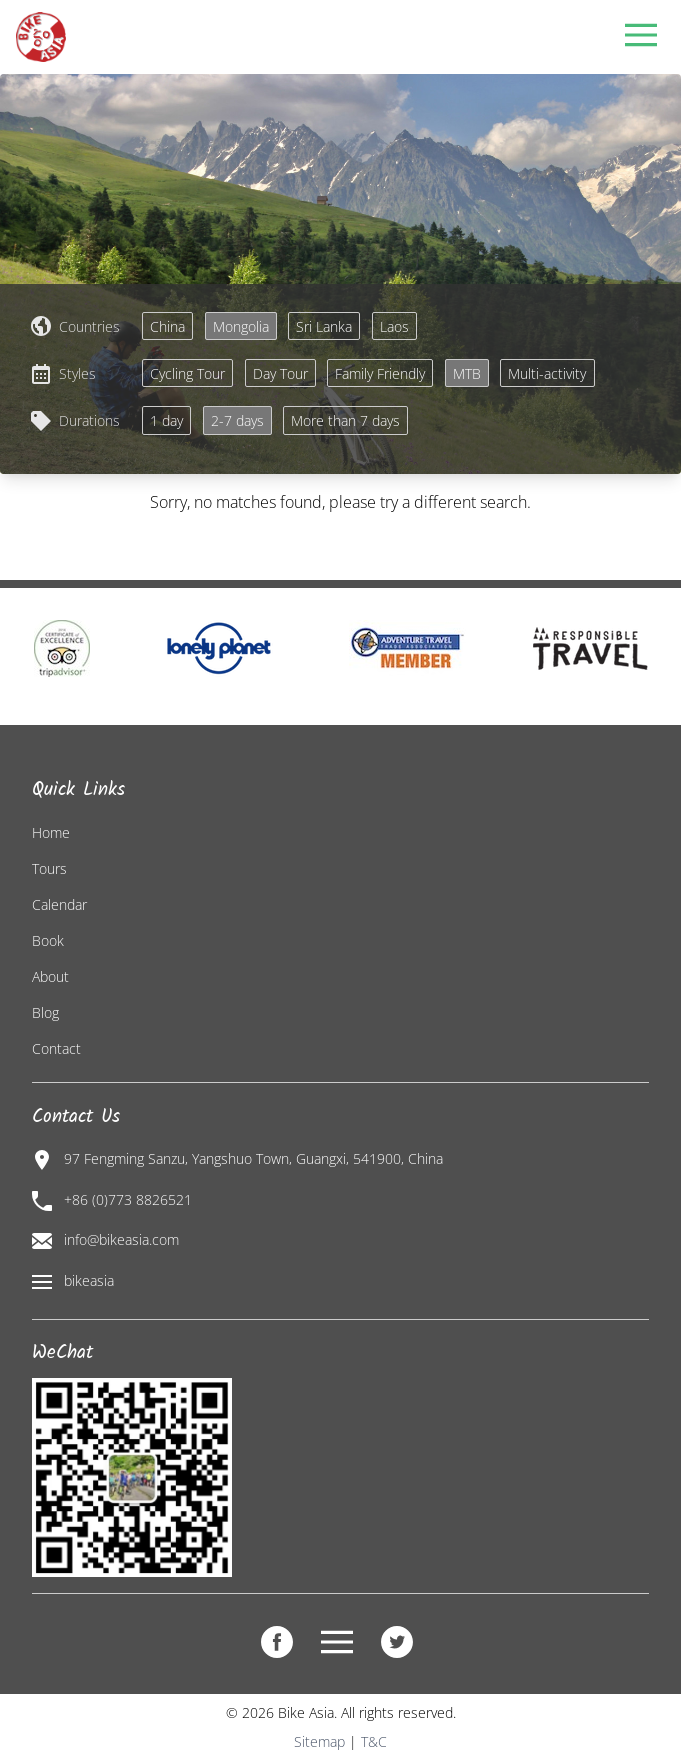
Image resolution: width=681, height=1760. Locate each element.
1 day (166, 420)
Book (48, 940)
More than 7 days (345, 420)
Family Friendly (380, 373)
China (167, 326)
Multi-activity (547, 373)
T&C (374, 1741)
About (50, 976)
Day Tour (280, 373)
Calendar (59, 904)
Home (51, 832)
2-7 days (237, 420)
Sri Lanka (324, 326)
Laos (394, 326)
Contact (56, 1048)
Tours (49, 868)
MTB (467, 373)
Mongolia (241, 326)
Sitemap (319, 1741)
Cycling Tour (187, 373)
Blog (45, 1012)
